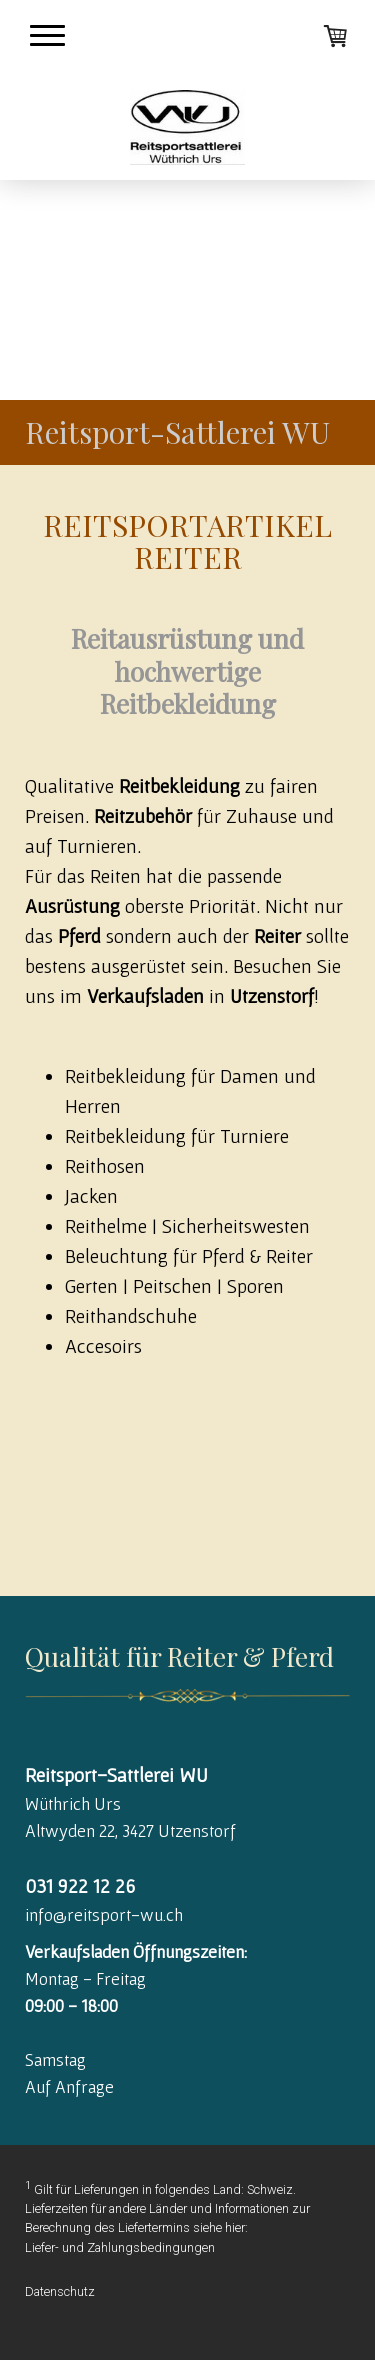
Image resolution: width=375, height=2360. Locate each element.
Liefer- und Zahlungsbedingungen (120, 2247)
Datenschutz (60, 2291)
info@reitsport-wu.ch (104, 1914)
